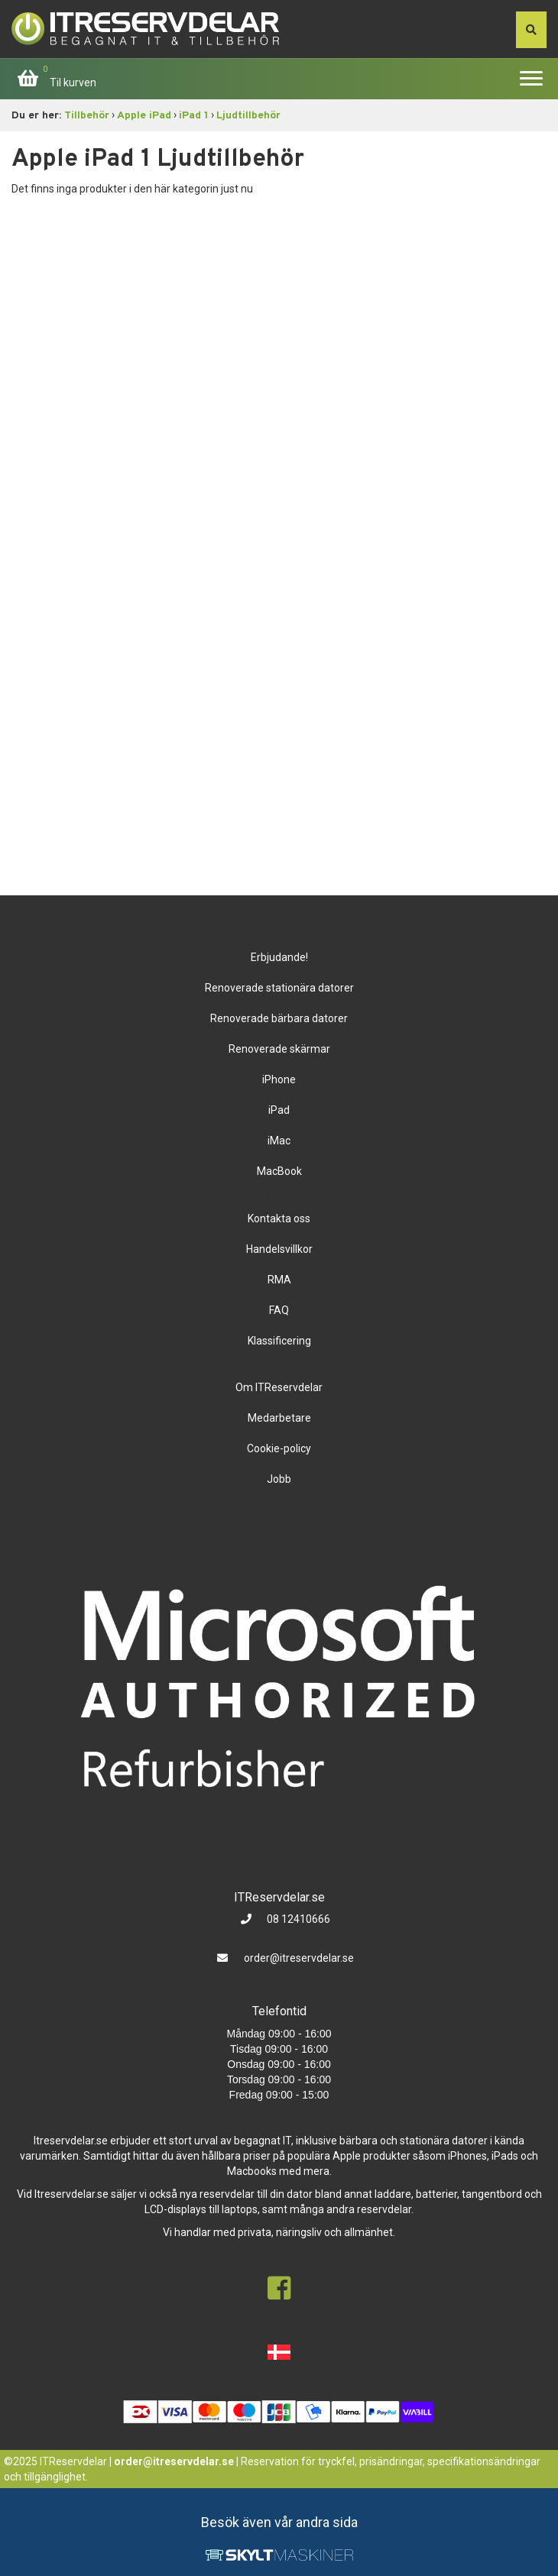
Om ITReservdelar (279, 1387)
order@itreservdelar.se (299, 1958)
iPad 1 (194, 115)
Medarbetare (279, 1418)
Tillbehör (86, 115)
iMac (279, 1140)
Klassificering (279, 1341)
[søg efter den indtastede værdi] (531, 29)
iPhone (279, 1079)
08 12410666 (297, 1919)
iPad (279, 1110)
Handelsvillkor (279, 1249)
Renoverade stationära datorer (279, 988)
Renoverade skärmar (279, 1049)
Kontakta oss (279, 1218)
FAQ (279, 1310)
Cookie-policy (279, 1448)
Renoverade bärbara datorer (279, 1018)
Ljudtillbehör (248, 115)
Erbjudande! (279, 957)
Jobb (279, 1479)
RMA (279, 1279)
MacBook (279, 1171)
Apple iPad (144, 115)
